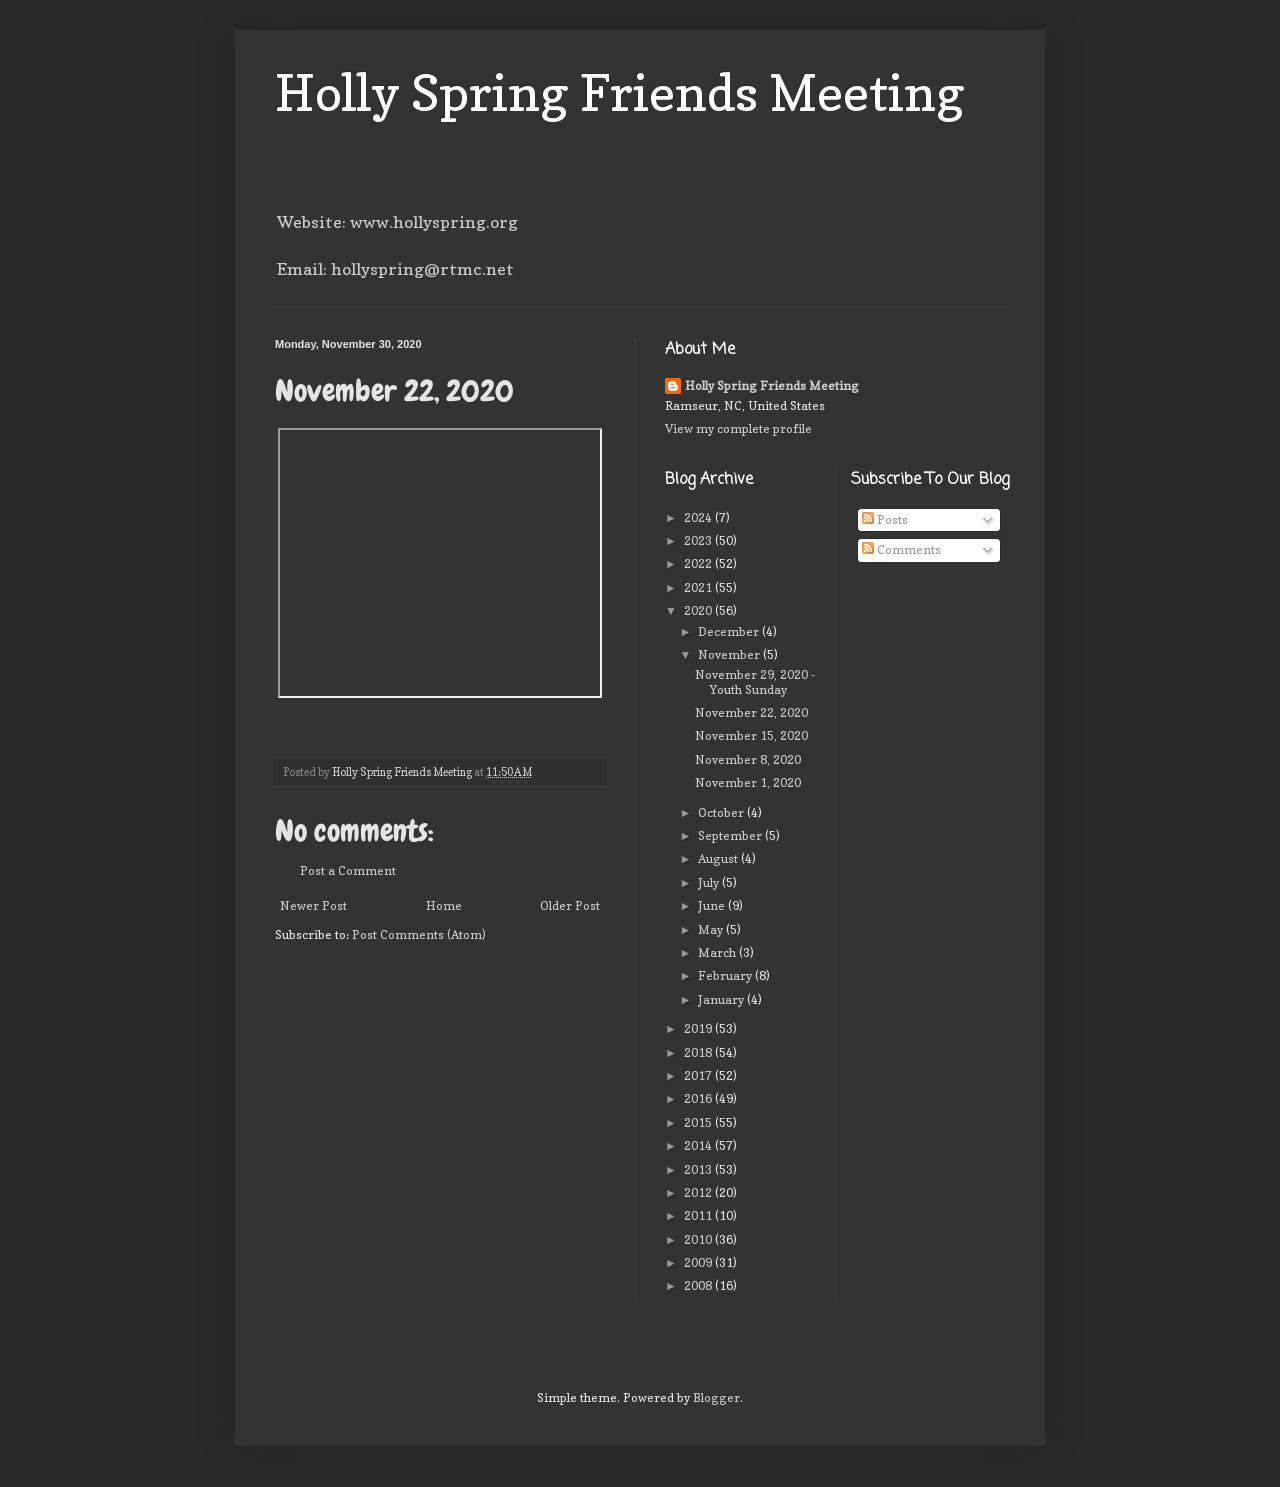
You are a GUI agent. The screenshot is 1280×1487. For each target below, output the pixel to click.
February (726, 975)
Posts (885, 519)
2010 (699, 1239)
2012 (699, 1192)
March (718, 952)
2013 (699, 1169)
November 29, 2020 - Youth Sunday (755, 681)
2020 (699, 610)
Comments (901, 549)
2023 (699, 540)
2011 (699, 1215)
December (730, 631)
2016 (699, 1098)
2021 (699, 587)
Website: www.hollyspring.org (397, 222)
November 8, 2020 (748, 759)
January (722, 999)
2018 (699, 1052)
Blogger (716, 1397)
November (730, 654)
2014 (699, 1145)
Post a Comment (348, 870)
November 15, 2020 (751, 735)
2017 (699, 1075)
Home (444, 905)
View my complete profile (738, 428)
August (719, 858)
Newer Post (313, 905)
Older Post (570, 905)
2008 (699, 1285)
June (713, 905)
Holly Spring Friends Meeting (620, 92)
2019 (699, 1028)
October (722, 812)
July (710, 882)
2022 (699, 563)
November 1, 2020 (748, 782)
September (731, 835)
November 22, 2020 (751, 712)
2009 (699, 1262)
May (712, 929)
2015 (699, 1122)
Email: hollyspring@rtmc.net (395, 269)
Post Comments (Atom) (419, 934)
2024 (699, 517)
